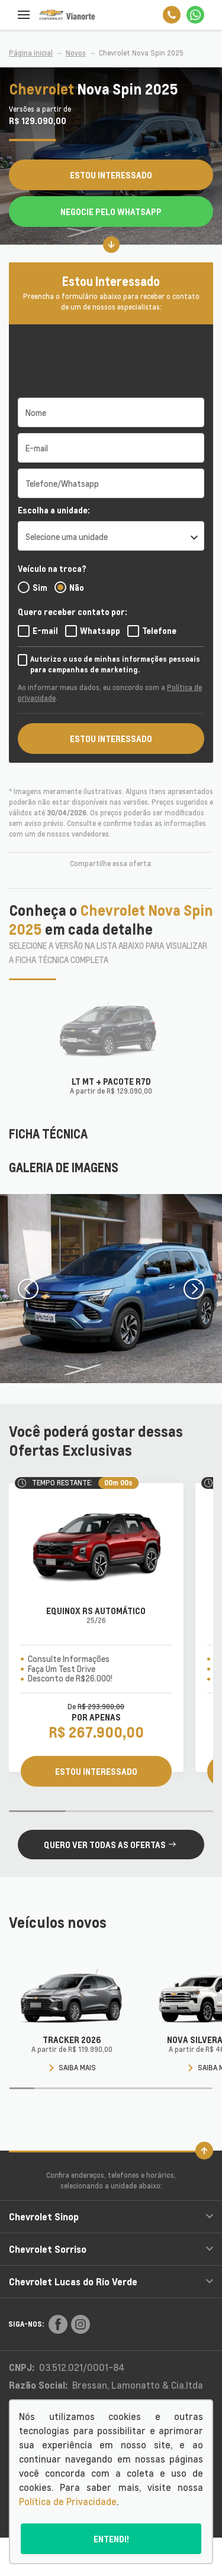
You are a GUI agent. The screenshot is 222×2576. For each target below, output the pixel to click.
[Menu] (23, 15)
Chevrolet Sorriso (111, 2249)
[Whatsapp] (195, 15)
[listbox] (111, 536)
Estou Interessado (111, 175)
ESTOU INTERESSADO (111, 738)
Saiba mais (72, 2068)
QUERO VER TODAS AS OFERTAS (110, 1844)
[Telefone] (172, 15)
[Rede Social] (58, 2324)
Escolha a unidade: (54, 510)
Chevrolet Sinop (111, 2216)
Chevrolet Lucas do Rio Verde (111, 2281)
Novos (76, 53)
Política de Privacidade (68, 2501)
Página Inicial (31, 53)
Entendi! (111, 2539)
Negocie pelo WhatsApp (111, 211)
